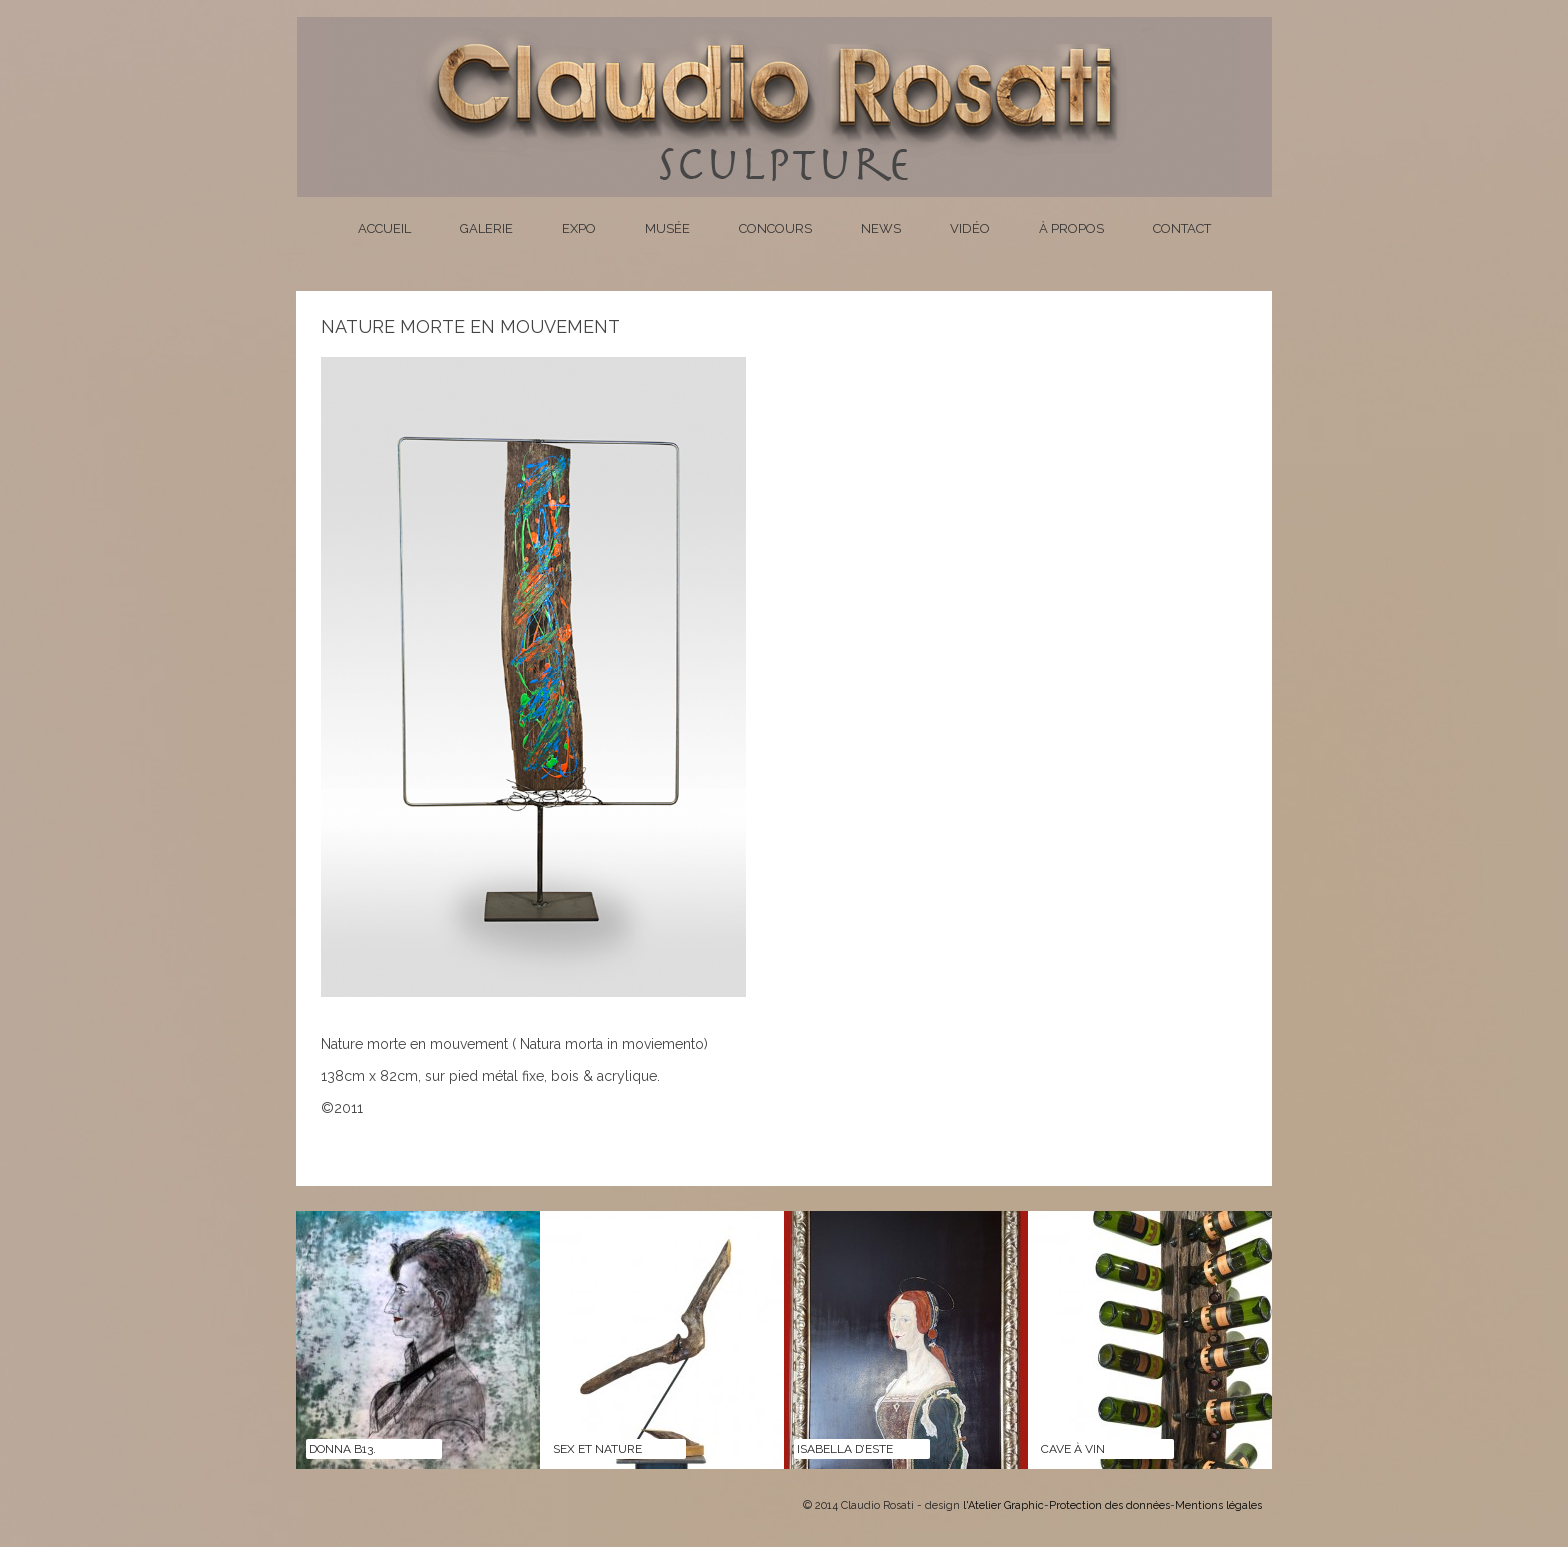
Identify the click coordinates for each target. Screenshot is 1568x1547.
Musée (667, 228)
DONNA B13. (342, 1449)
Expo (579, 228)
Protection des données (1109, 1505)
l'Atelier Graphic (1003, 1505)
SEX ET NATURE (597, 1449)
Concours (775, 228)
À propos (1071, 228)
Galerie (486, 228)
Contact (1182, 228)
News (881, 228)
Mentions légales (1218, 1505)
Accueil (384, 228)
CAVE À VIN (1073, 1449)
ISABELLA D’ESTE (845, 1449)
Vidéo (970, 228)
